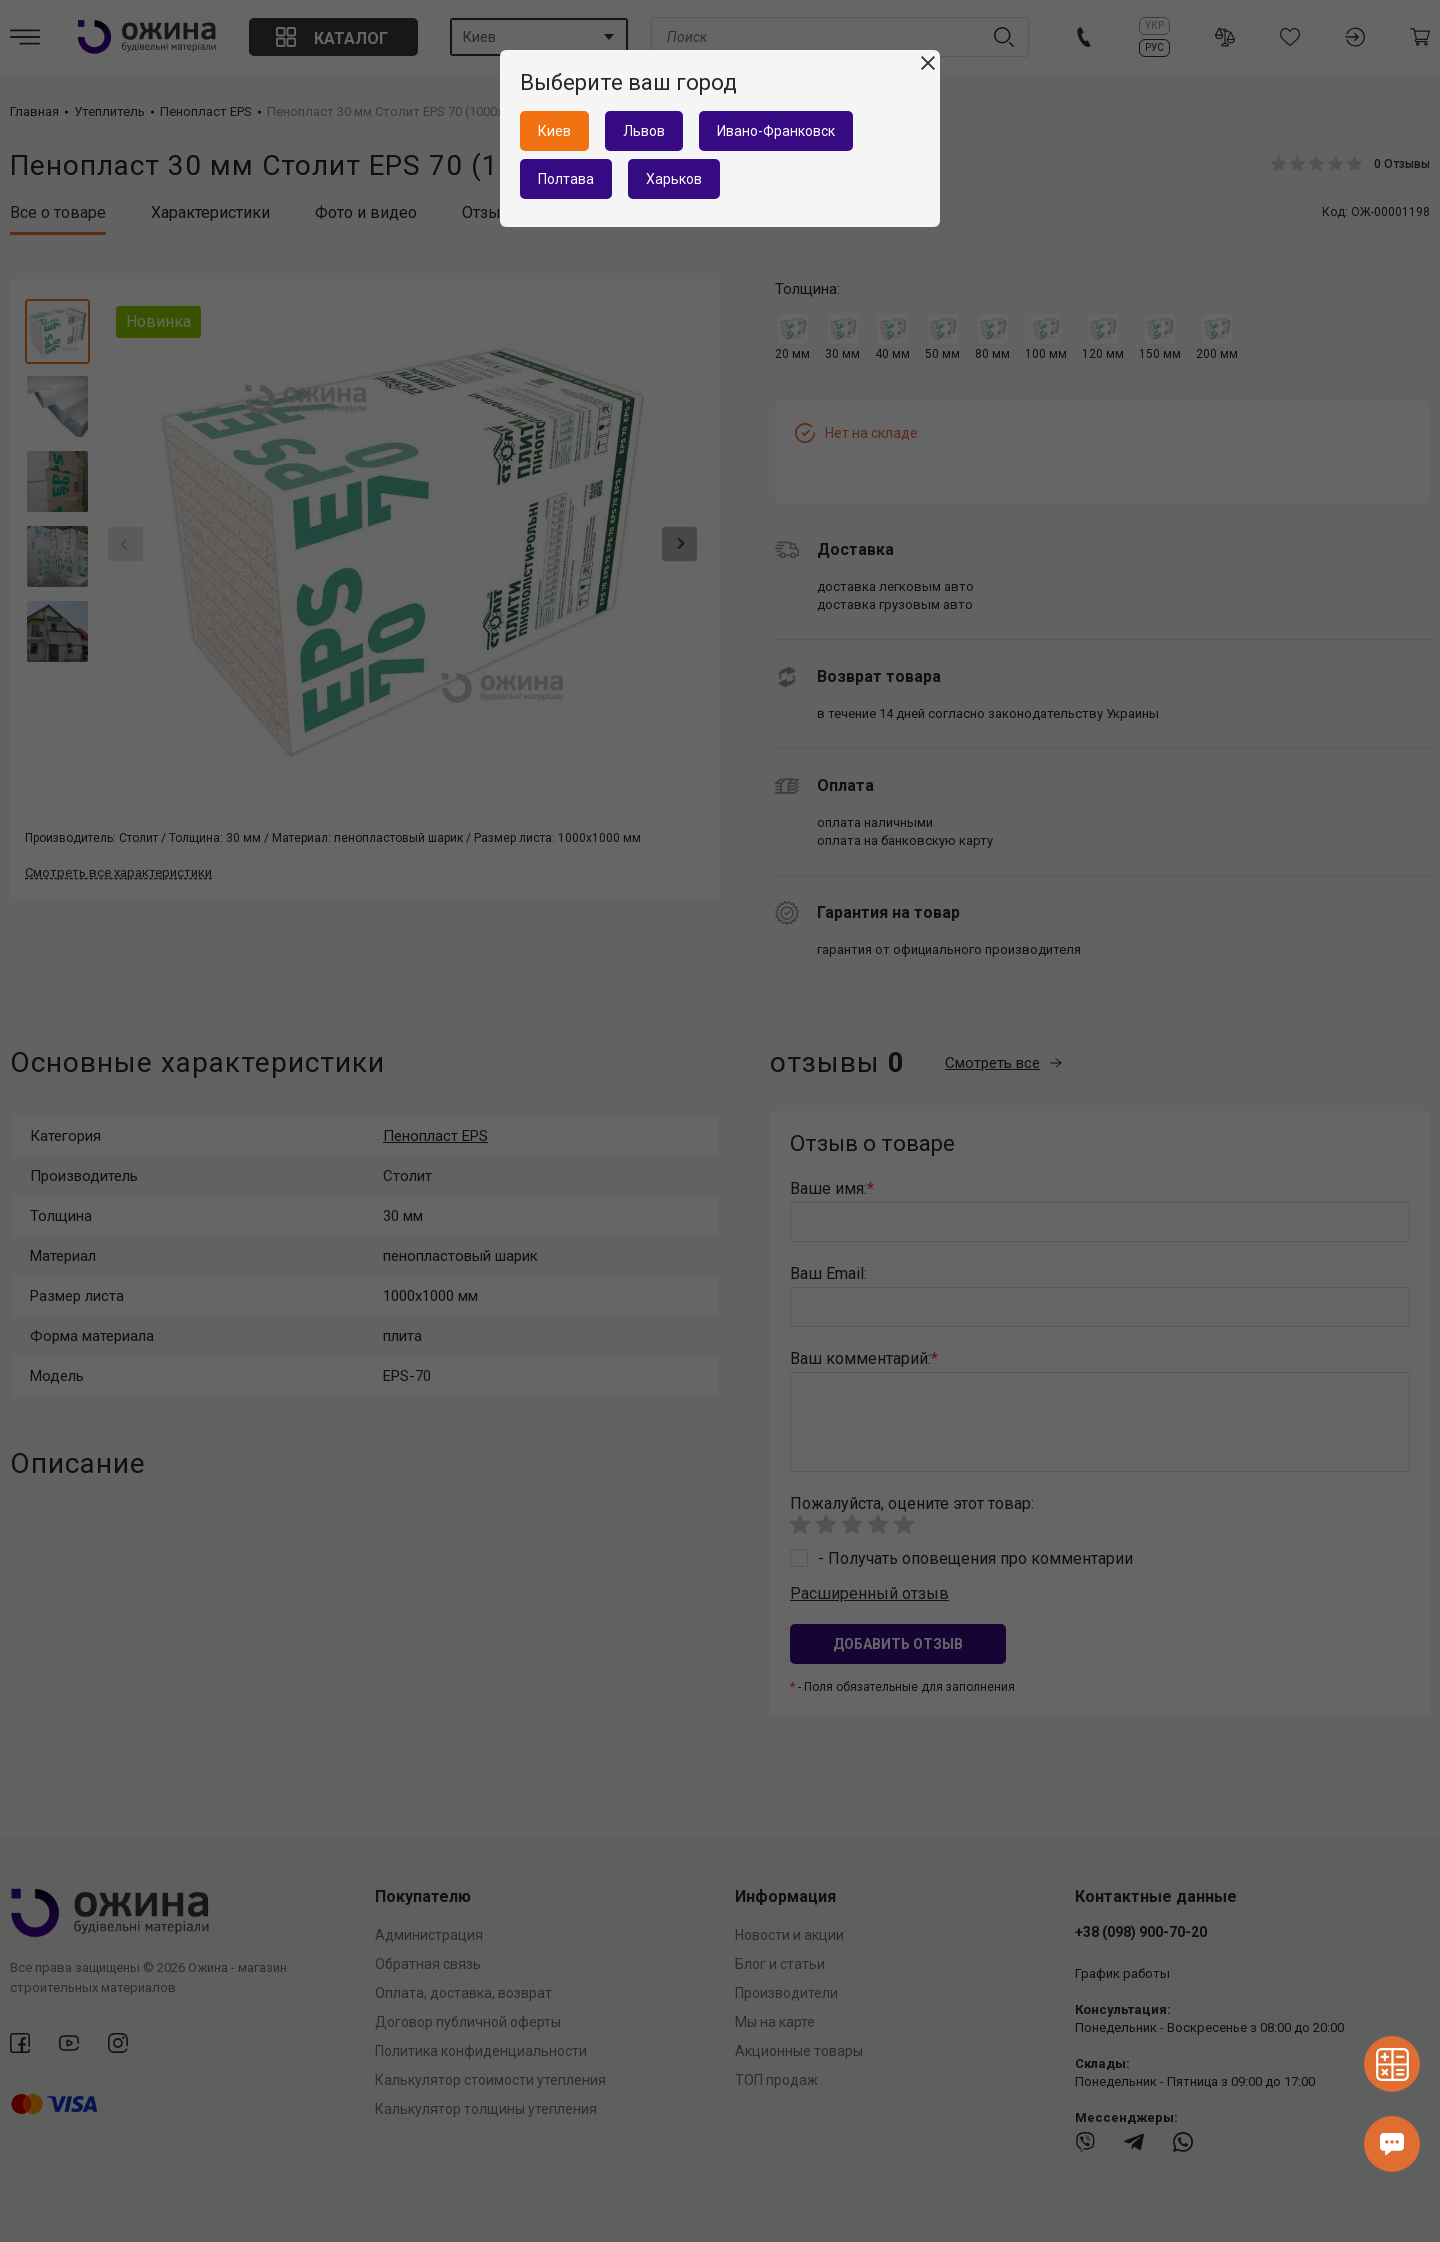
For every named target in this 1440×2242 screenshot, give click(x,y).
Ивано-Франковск (776, 131)
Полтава (566, 179)
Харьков (674, 179)
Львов (644, 131)
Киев (554, 131)
